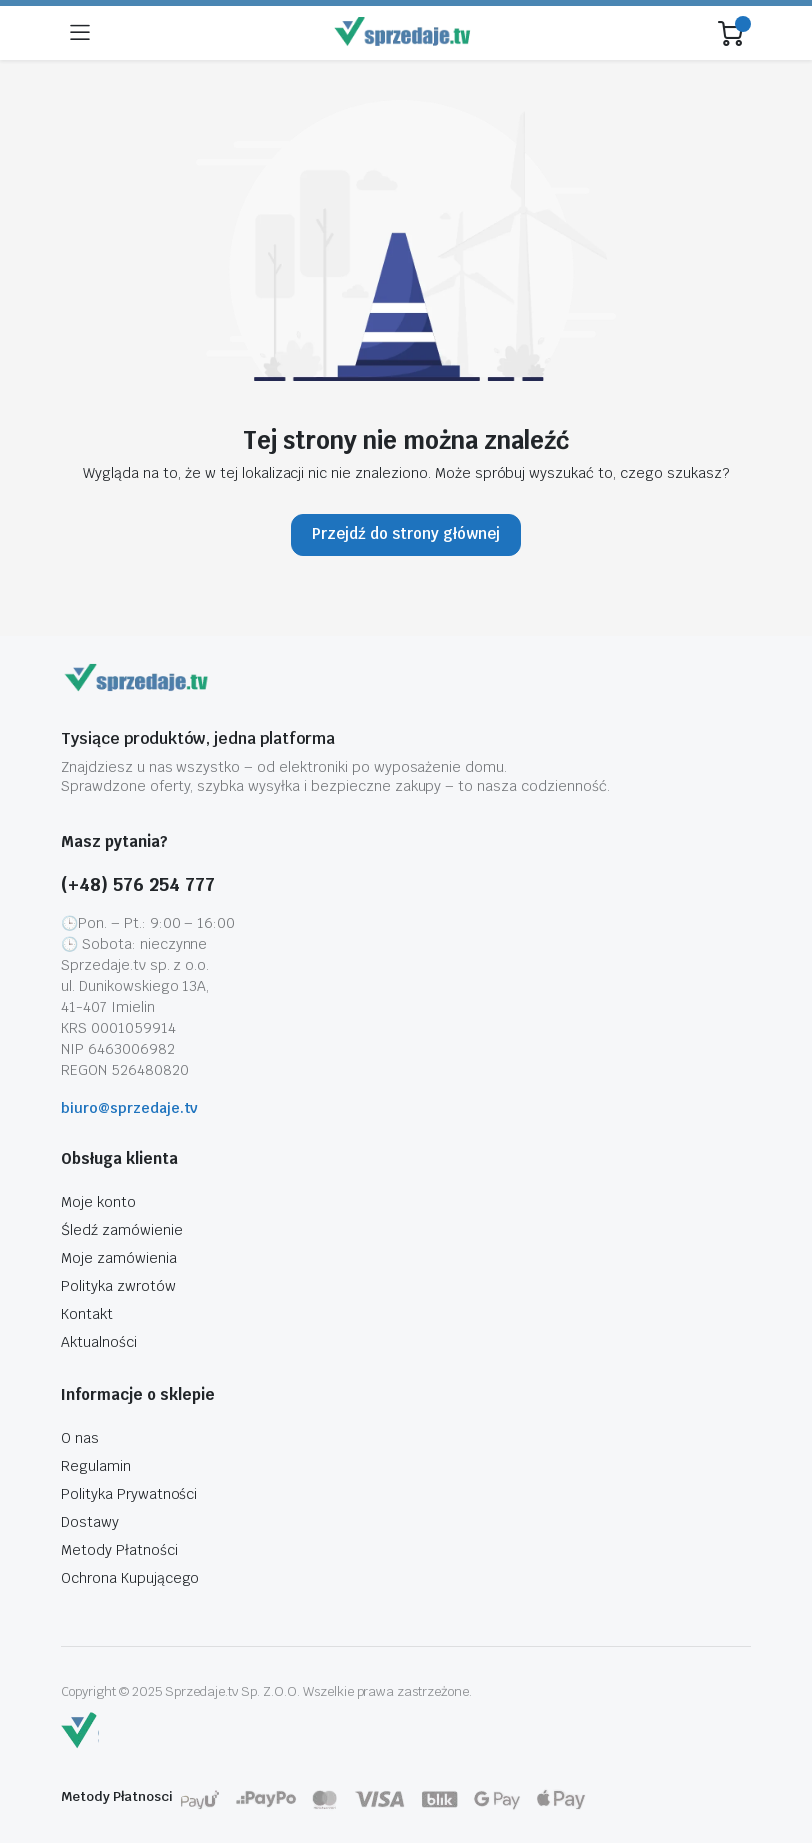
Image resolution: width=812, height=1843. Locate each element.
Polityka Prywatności (129, 1494)
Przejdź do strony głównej (405, 533)
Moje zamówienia (119, 1258)
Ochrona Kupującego (130, 1578)
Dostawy (90, 1522)
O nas (80, 1438)
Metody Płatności (119, 1550)
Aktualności (99, 1342)
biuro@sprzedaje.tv (129, 1108)
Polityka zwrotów (118, 1286)
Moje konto (98, 1202)
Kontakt (87, 1314)
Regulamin (96, 1466)
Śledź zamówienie (122, 1230)
